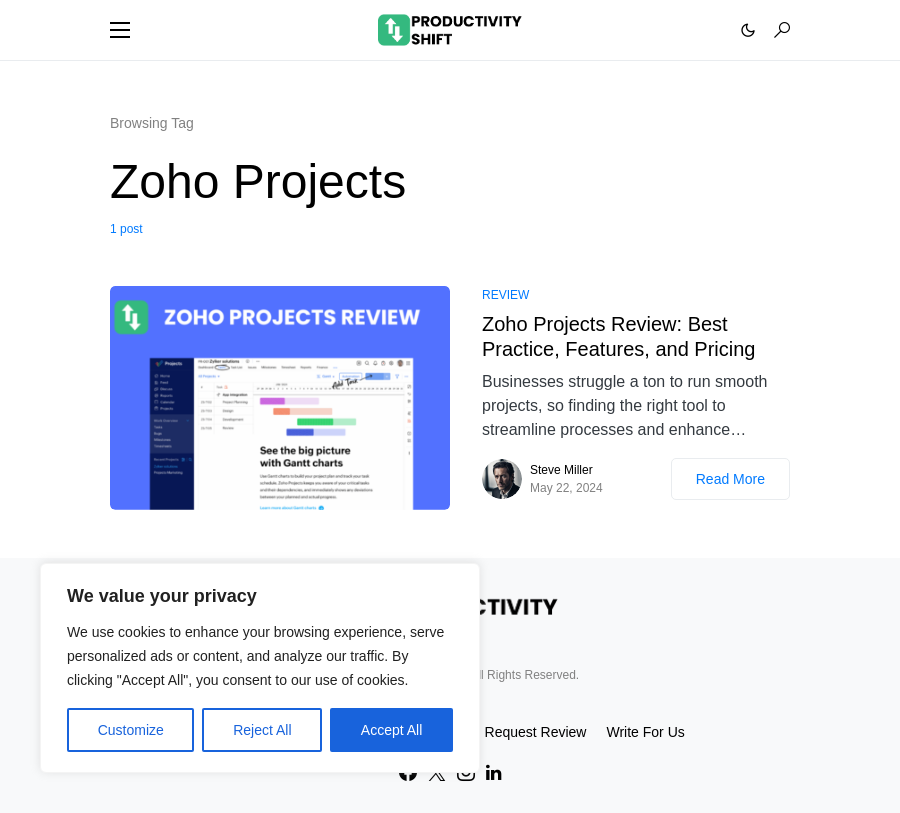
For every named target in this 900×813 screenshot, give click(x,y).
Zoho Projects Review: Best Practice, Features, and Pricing (618, 336)
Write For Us (645, 732)
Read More (730, 479)
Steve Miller (561, 470)
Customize (131, 730)
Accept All (391, 730)
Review (505, 295)
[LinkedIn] (493, 772)
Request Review (536, 732)
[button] (120, 30)
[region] (260, 668)
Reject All (262, 730)
